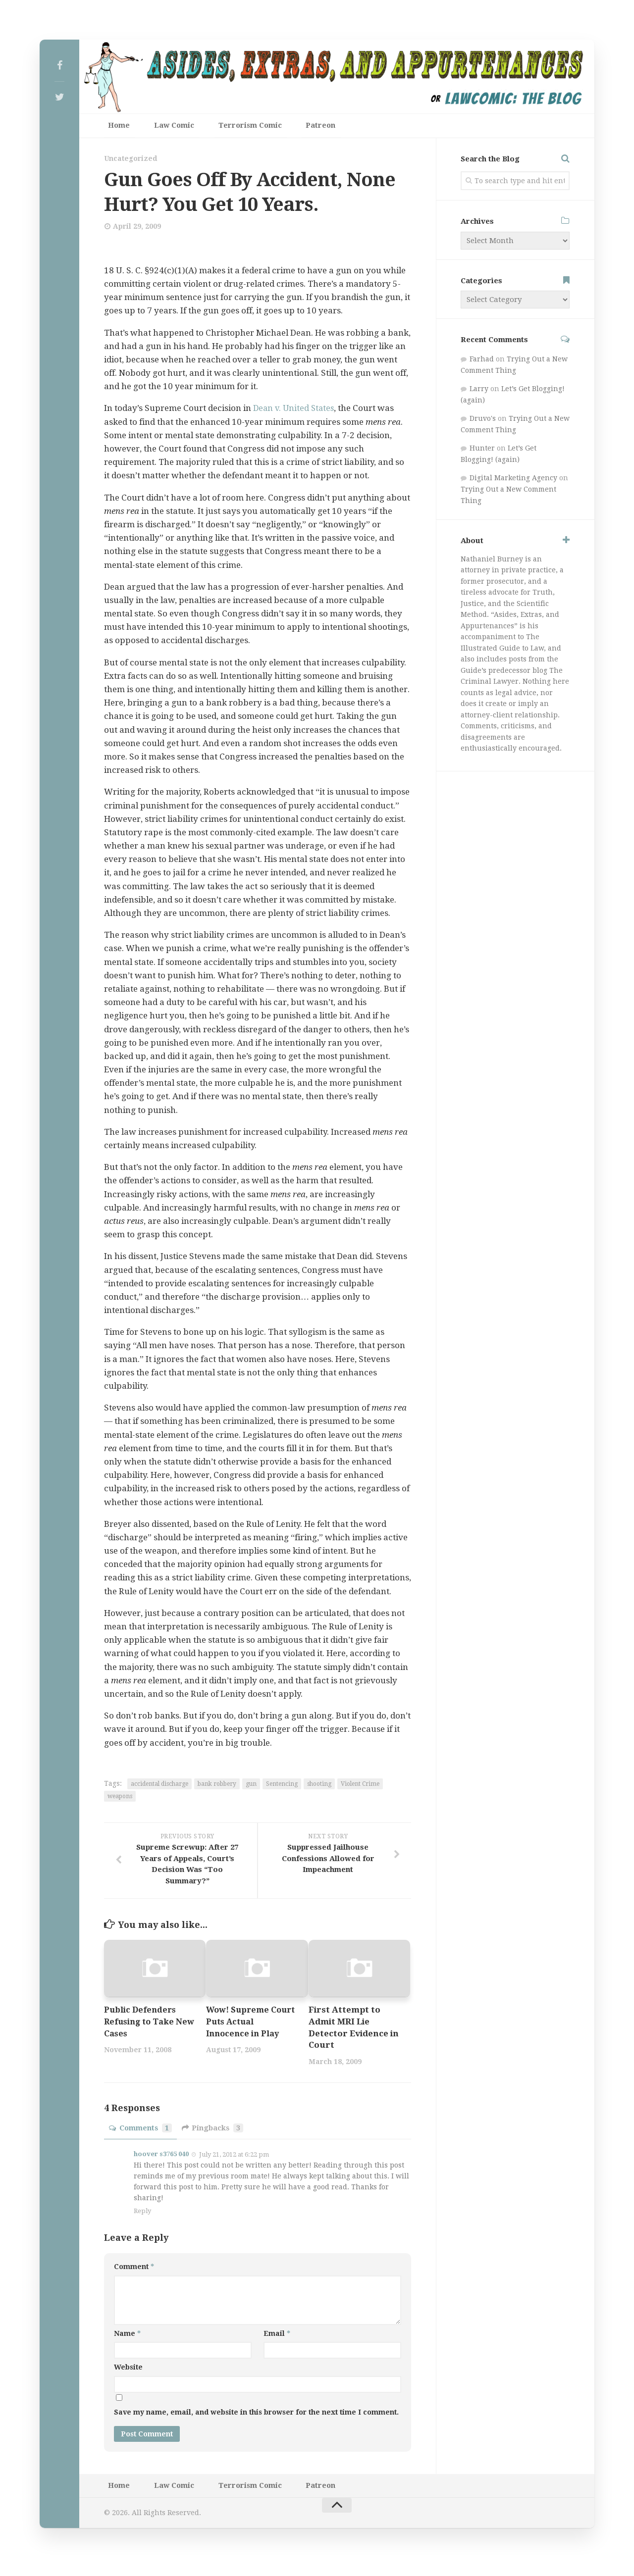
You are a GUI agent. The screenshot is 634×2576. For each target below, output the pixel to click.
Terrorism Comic (227, 128)
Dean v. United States (295, 412)
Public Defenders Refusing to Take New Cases (141, 2026)
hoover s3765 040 (161, 2158)
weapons (119, 1800)
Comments (141, 2132)
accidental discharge (159, 1787)
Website (128, 2371)
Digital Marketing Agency (513, 482)
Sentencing (282, 1787)
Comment (134, 2271)
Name (127, 2337)
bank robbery (217, 1787)
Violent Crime (360, 1787)
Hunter (482, 452)
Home (115, 128)
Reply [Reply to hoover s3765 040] (142, 2215)
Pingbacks (214, 2132)
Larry (479, 393)
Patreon (286, 128)
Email (277, 2337)
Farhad (482, 363)
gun (251, 1787)
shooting (319, 1787)
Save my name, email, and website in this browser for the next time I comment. (256, 2417)
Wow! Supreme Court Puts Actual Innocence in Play (245, 2026)
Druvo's (483, 423)
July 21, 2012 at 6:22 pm (234, 2158)
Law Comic (161, 128)
